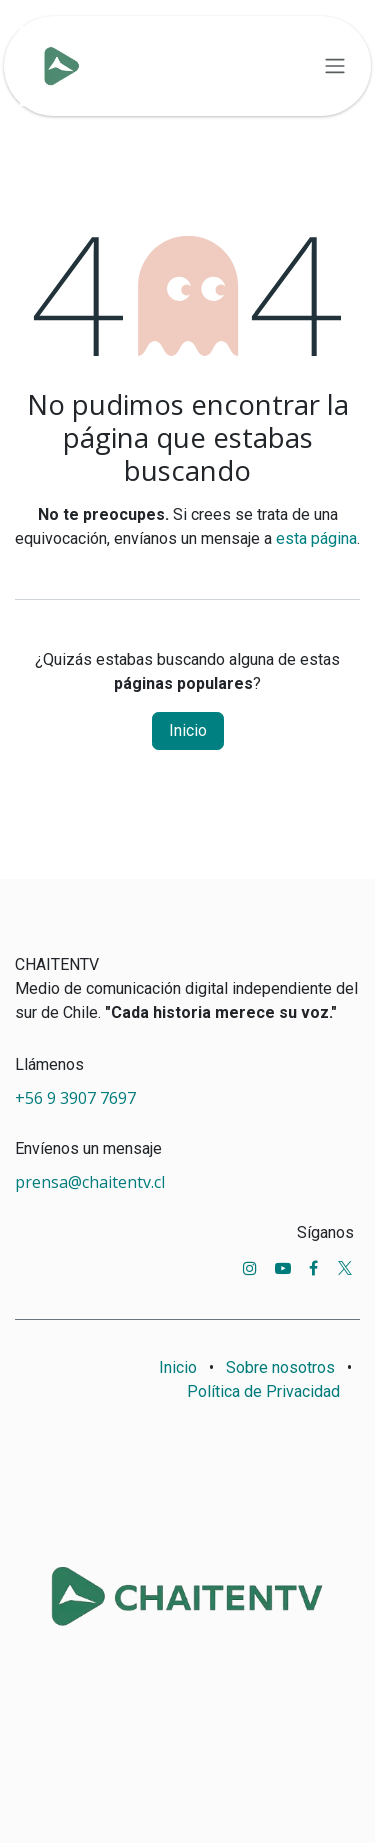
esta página (316, 538)
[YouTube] (283, 1268)
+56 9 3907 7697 (77, 1098)
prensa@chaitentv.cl (90, 1182)
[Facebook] (313, 1268)
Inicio (188, 730)
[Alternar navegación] (335, 66)
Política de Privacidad (263, 1391)
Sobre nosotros (280, 1367)
